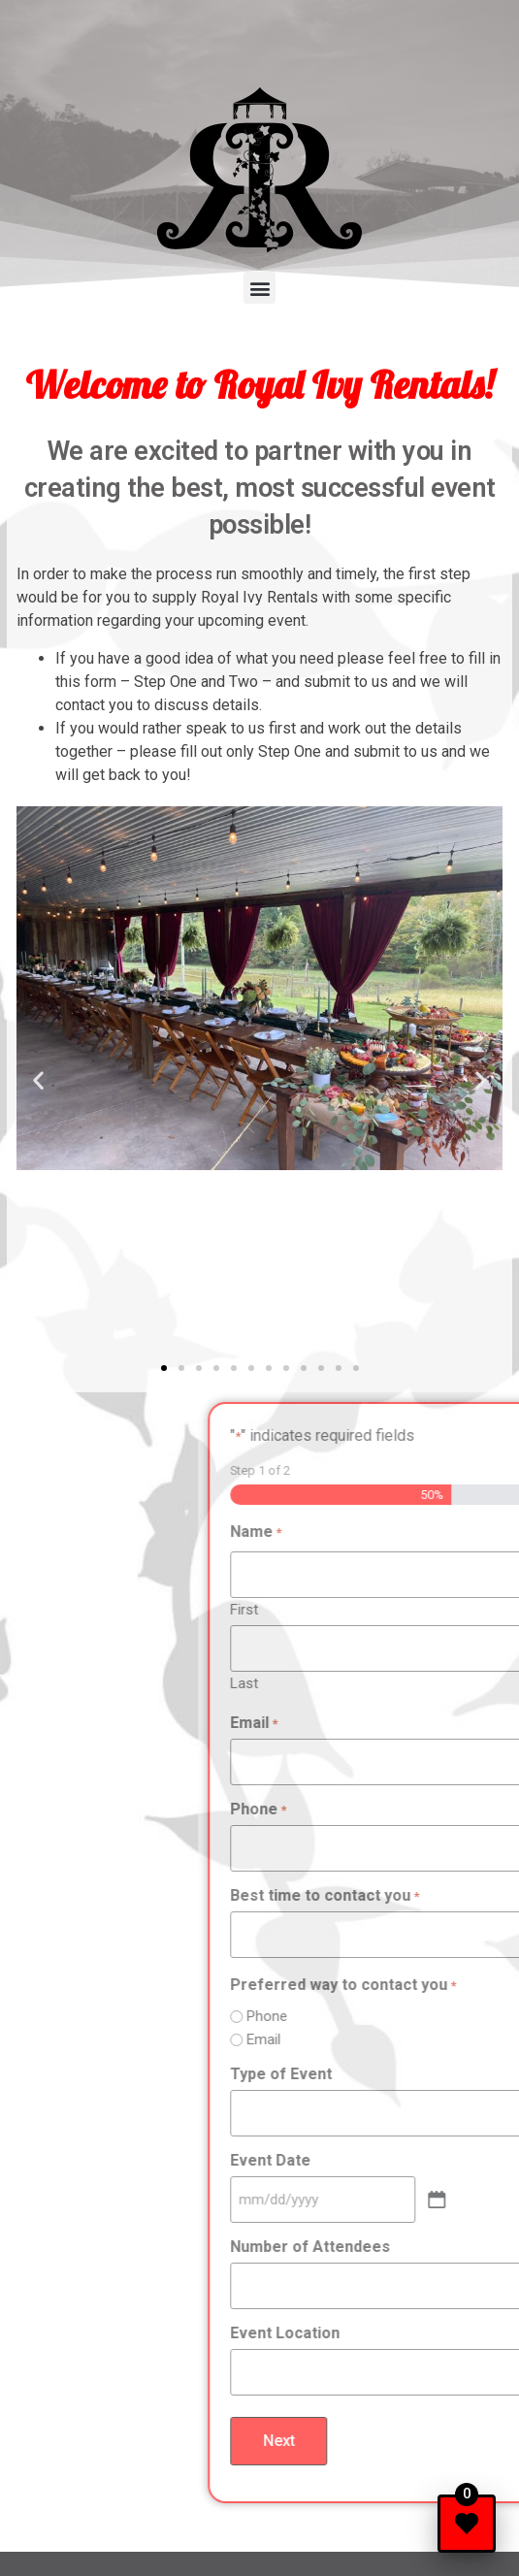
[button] (259, 288)
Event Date (389, 2160)
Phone (377, 1809)
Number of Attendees (429, 2247)
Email (373, 1723)
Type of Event (400, 2074)
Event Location (404, 2333)
